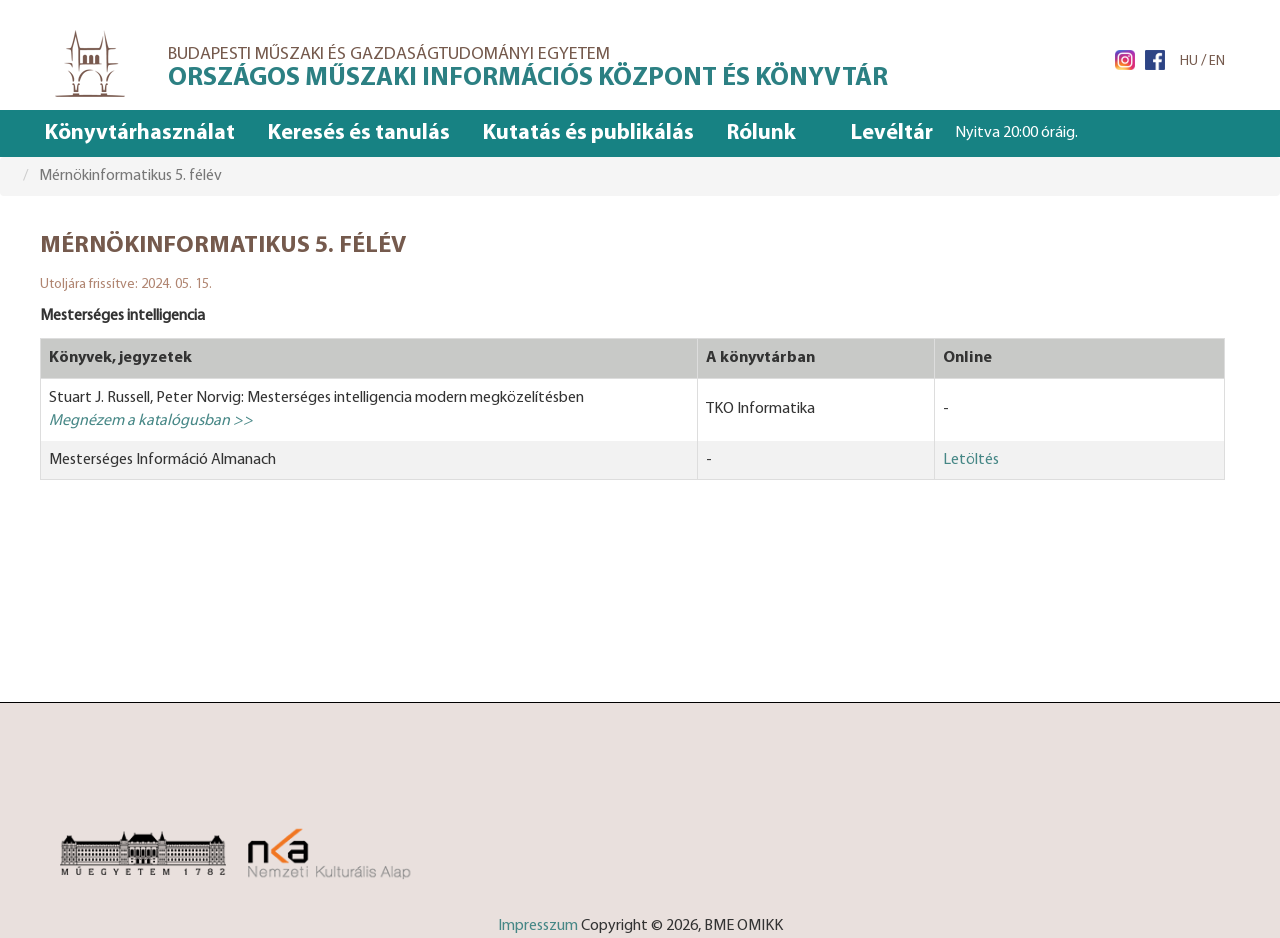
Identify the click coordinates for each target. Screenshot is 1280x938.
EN (1217, 61)
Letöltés (971, 460)
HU (1189, 61)
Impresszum (538, 926)
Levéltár (892, 133)
